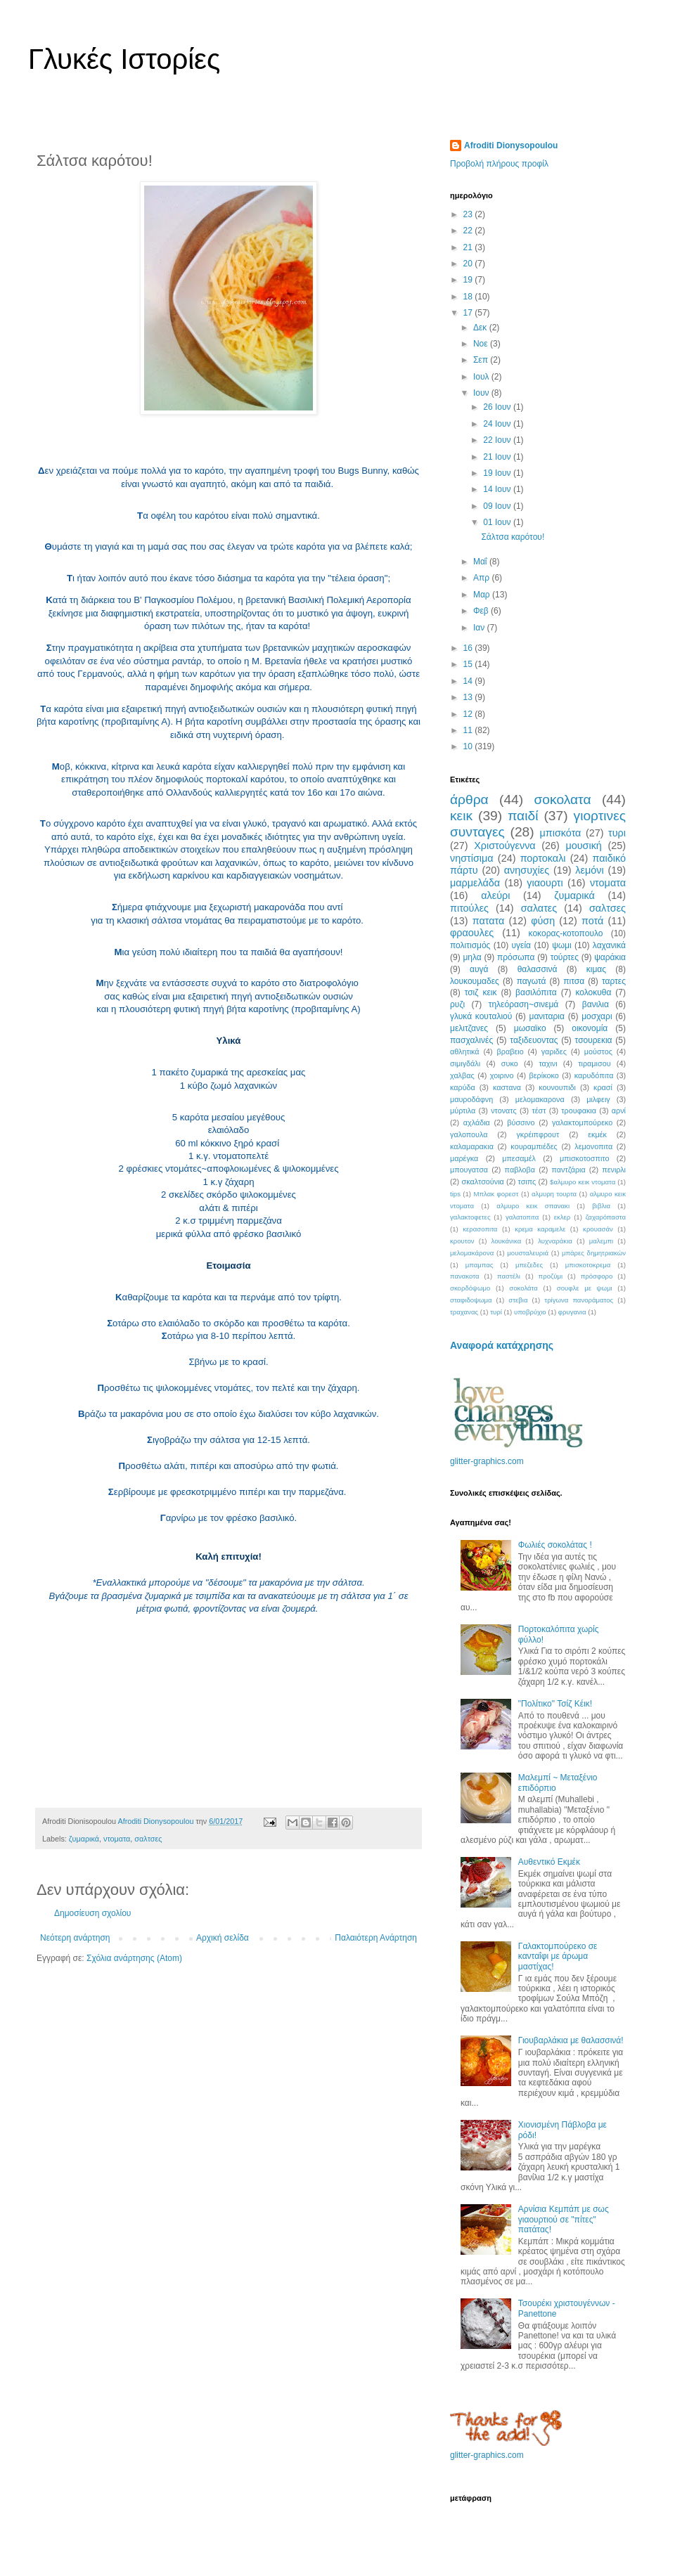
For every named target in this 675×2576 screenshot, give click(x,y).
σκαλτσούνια (483, 1181)
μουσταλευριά (527, 1253)
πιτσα (573, 981)
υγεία (522, 945)
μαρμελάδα (475, 882)
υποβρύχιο (530, 1312)
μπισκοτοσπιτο (585, 1158)
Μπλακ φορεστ (495, 1194)
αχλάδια (476, 1122)
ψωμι (562, 945)
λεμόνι (589, 870)
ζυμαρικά (84, 1838)
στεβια (517, 1300)
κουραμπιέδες (533, 1146)
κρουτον (462, 1241)
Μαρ (482, 595)
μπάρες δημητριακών (594, 1253)
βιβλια (601, 1206)
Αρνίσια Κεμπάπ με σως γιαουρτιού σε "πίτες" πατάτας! (563, 2219)
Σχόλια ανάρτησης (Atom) (134, 1958)
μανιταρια (547, 1016)
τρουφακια (578, 1110)
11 (469, 730)
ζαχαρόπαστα (606, 1217)
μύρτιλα (462, 1110)
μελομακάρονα (472, 1253)
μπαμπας (479, 1265)
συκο (509, 1063)
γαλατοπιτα (522, 1217)
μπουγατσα (469, 1169)
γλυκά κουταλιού (481, 1016)
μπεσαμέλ (519, 1158)
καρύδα (462, 1087)
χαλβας (462, 1075)
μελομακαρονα (540, 1099)
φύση (543, 920)
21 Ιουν (498, 457)
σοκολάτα (523, 1288)
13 (469, 697)
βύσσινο (520, 1122)
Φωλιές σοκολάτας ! (555, 1545)
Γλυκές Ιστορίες (124, 59)
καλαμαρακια (472, 1146)
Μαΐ (481, 562)
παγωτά (531, 981)
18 (469, 297)
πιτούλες (469, 908)
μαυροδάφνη (471, 1099)
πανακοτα (464, 1276)
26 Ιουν (498, 407)
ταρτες (614, 981)
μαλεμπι (601, 1241)
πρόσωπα (515, 957)
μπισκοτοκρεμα (588, 1265)
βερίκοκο (544, 1075)
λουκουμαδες (474, 981)
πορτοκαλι (543, 858)
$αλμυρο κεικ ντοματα (582, 1182)
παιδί (523, 815)
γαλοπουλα (468, 1134)
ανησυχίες (526, 870)
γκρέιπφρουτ (537, 1134)
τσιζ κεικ (481, 992)
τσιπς (527, 1181)
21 (469, 247)
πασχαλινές (471, 1040)
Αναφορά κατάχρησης (501, 1345)
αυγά (479, 969)
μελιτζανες (469, 1028)
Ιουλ (482, 377)
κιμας (596, 969)
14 (469, 681)
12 (469, 714)
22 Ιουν (498, 440)
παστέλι (508, 1276)
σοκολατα (562, 799)
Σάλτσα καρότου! (512, 537)
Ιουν (482, 393)
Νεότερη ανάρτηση (75, 1938)
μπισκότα (560, 833)
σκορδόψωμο (470, 1288)
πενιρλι (614, 1169)
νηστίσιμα (472, 858)
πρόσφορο (597, 1276)
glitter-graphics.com (487, 1461)
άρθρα (469, 799)
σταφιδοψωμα (471, 1300)
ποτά (592, 920)
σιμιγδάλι (465, 1063)
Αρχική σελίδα (222, 1938)
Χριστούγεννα (505, 845)
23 (469, 214)
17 (469, 313)
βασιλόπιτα (536, 992)
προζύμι (551, 1276)
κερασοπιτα (480, 1229)
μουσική (583, 845)
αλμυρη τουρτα (554, 1194)
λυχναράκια (555, 1241)
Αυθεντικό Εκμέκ (549, 1862)
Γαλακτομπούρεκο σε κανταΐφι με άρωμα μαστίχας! (558, 1956)
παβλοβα (520, 1169)
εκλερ (562, 1217)
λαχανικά (609, 945)
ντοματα (116, 1838)
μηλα (472, 957)
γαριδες (554, 1051)
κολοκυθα (593, 992)
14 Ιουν (498, 489)
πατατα (488, 920)
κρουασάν (598, 1229)
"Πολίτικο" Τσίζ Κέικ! (555, 1704)
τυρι (617, 833)
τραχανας (464, 1312)
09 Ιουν (498, 506)
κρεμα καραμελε (540, 1229)
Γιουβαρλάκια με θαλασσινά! (571, 2040)
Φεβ (482, 611)
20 (469, 263)
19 (469, 280)
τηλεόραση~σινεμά (524, 1004)
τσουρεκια (593, 1040)
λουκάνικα (506, 1241)
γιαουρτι (544, 882)
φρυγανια (572, 1312)
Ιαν (480, 628)
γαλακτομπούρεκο (582, 1122)
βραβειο (510, 1051)
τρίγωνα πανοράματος (578, 1300)
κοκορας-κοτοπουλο (566, 933)
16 (469, 648)
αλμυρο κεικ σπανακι (533, 1206)
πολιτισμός (470, 945)
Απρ (482, 578)
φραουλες (472, 932)
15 (469, 664)
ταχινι (548, 1063)
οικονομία (590, 1028)
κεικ (461, 815)
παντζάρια (569, 1169)
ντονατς (503, 1110)
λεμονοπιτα (593, 1146)
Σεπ (481, 360)
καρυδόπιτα (594, 1075)
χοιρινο (502, 1075)
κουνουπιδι (557, 1087)
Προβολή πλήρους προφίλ (499, 164)
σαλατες (539, 908)
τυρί (496, 1312)
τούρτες (565, 957)
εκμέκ (597, 1134)
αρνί (619, 1110)
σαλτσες (148, 1838)
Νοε (481, 344)
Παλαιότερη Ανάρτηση (376, 1938)
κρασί (602, 1087)
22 (469, 230)
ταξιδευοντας (534, 1040)
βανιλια (595, 1004)
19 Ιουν (498, 473)
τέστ (539, 1110)
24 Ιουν (498, 424)
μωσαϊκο (530, 1028)
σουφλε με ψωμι (584, 1288)
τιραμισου (594, 1063)
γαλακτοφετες (470, 1217)
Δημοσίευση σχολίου (92, 1913)
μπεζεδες (529, 1265)
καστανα (507, 1087)
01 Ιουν (498, 522)
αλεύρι (495, 895)
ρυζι (457, 1004)
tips (455, 1194)
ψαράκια (610, 957)
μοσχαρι (596, 1016)
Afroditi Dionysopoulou (511, 145)
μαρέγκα (464, 1158)
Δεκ (481, 327)
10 (469, 746)
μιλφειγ (598, 1099)
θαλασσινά (538, 969)
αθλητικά (465, 1051)
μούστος (598, 1051)
